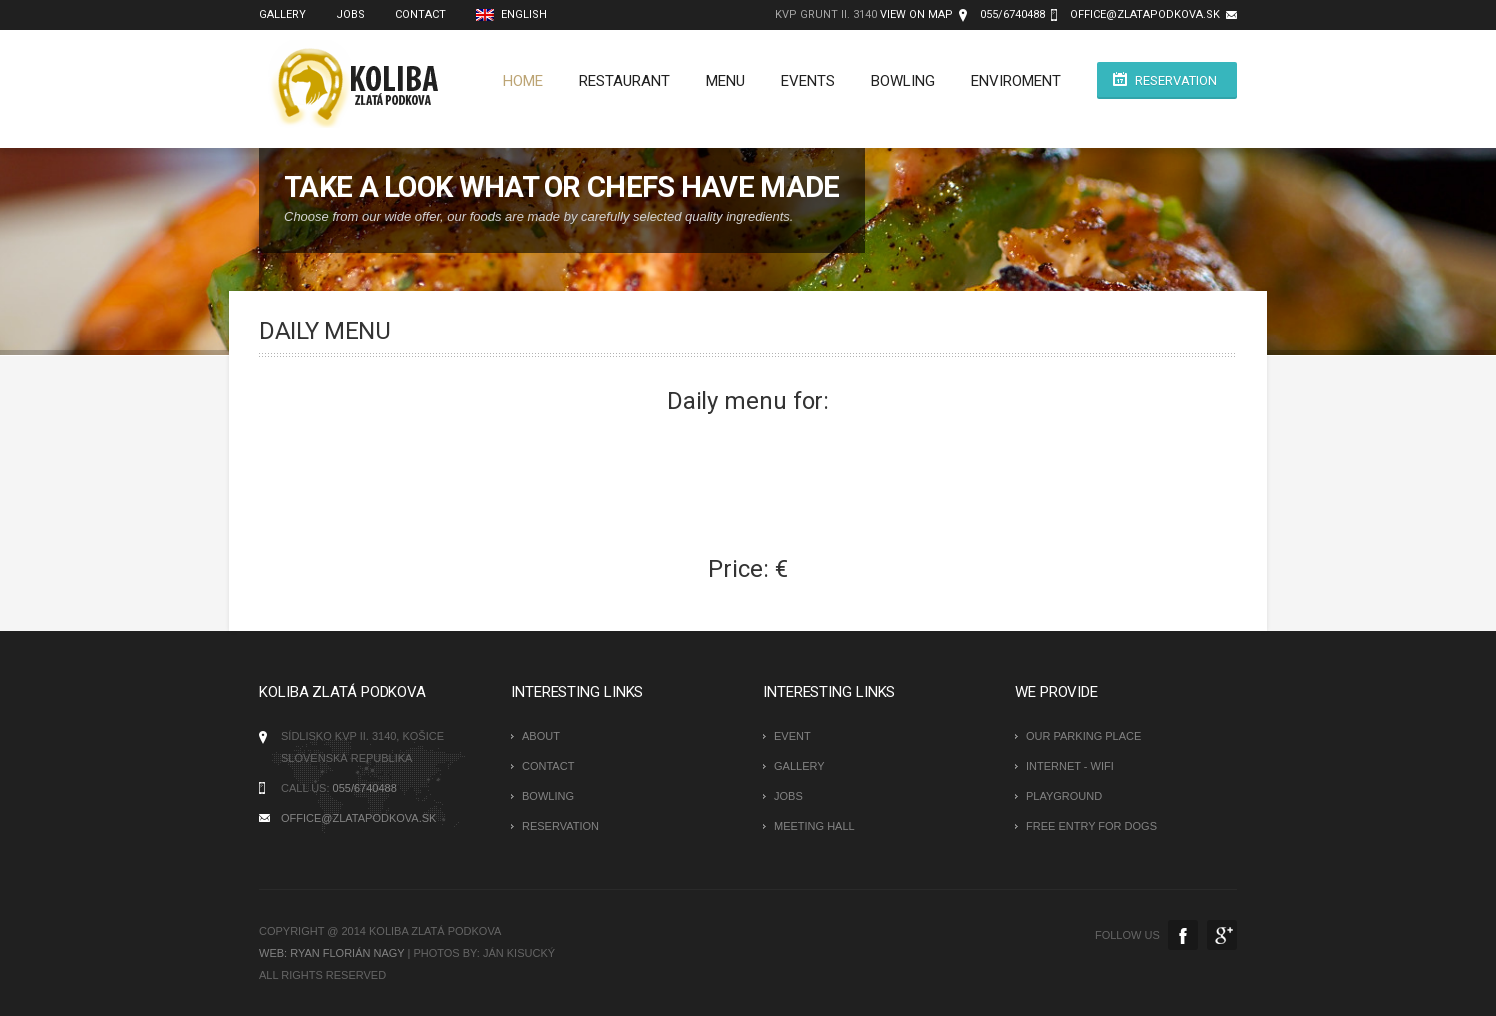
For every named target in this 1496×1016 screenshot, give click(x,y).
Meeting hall (814, 826)
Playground (1064, 796)
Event (792, 736)
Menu (725, 81)
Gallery (799, 766)
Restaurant (624, 81)
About (541, 736)
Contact (548, 766)
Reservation (1176, 80)
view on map (916, 14)
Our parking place (1083, 736)
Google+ (1222, 935)
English (511, 14)
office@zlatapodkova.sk (1145, 14)
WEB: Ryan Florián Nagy (331, 953)
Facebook (1183, 935)
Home (523, 81)
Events (808, 81)
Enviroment (1016, 81)
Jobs (788, 796)
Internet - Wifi (1070, 766)
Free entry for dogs (1091, 826)
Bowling (903, 81)
